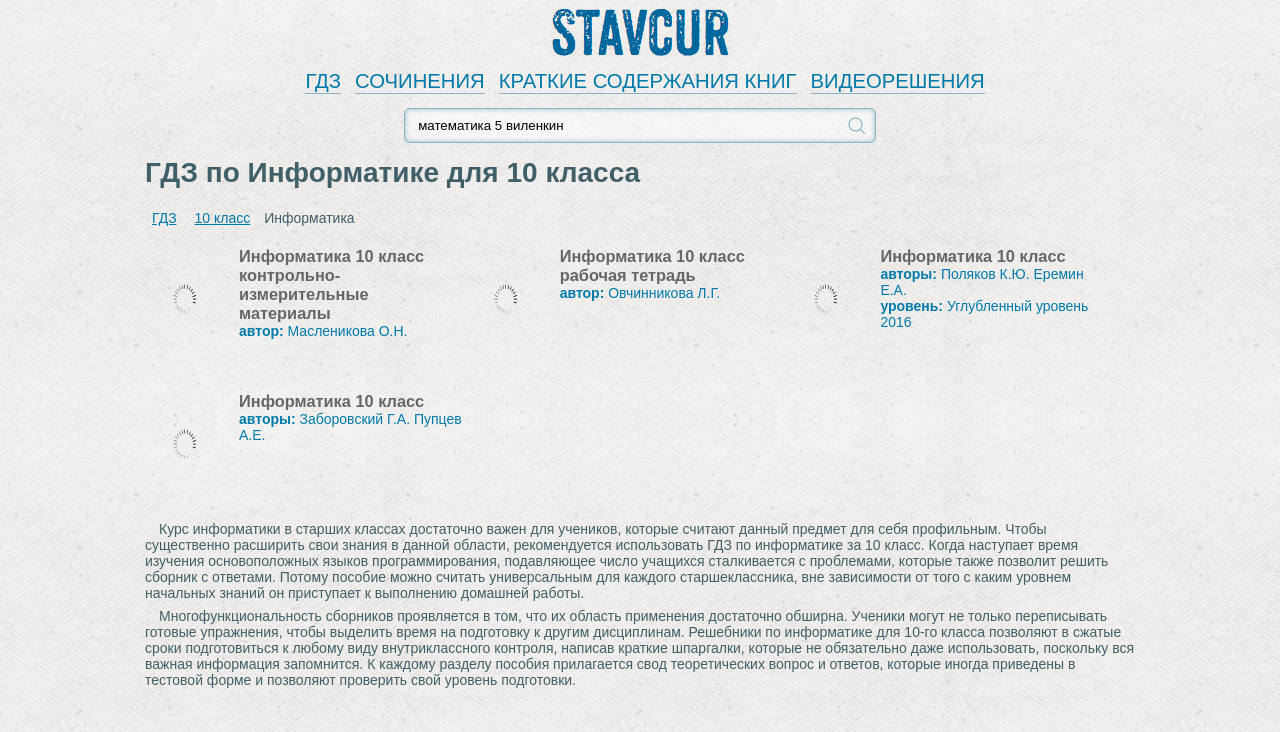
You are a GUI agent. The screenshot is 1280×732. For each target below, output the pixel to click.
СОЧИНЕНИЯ (420, 81)
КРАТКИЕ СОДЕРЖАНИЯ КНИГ (648, 81)
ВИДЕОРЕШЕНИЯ (898, 81)
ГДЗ (323, 81)
